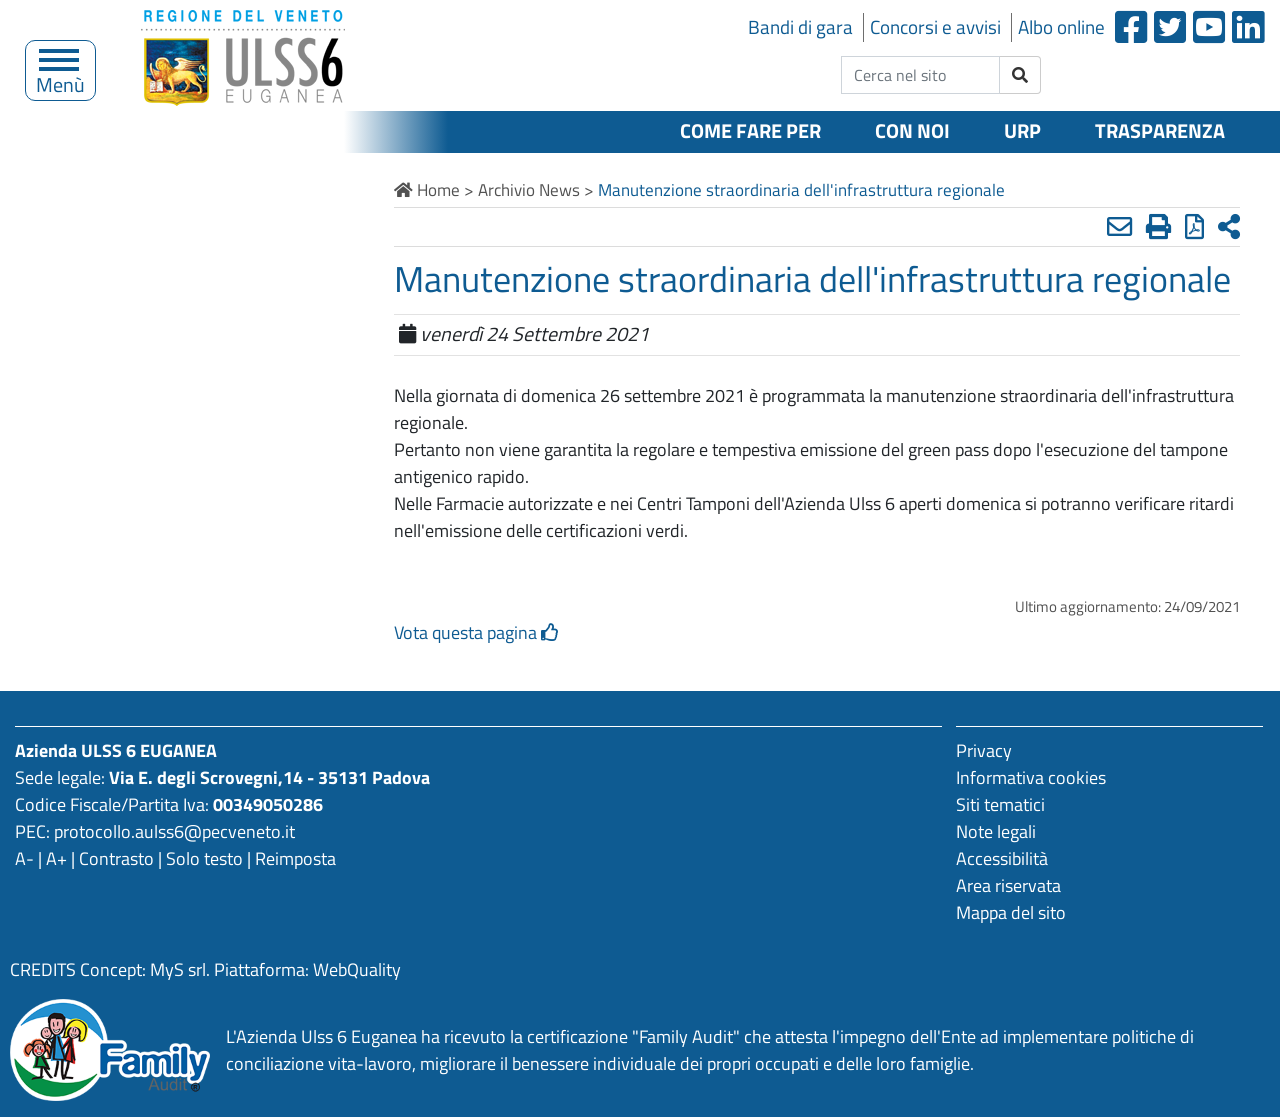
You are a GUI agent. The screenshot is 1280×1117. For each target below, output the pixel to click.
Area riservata (1008, 885)
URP (1022, 131)
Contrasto (116, 858)
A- (24, 858)
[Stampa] (1158, 226)
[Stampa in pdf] (1194, 226)
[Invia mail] (1119, 226)
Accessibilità (1002, 858)
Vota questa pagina (476, 632)
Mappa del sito (1011, 912)
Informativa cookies (1031, 777)
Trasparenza (1160, 131)
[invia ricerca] (1020, 75)
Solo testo (204, 858)
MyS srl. (180, 969)
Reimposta (295, 858)
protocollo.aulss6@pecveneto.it (174, 831)
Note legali (996, 831)
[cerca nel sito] (920, 75)
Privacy (984, 750)
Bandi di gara (800, 27)
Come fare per (750, 131)
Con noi (912, 131)
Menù (60, 79)
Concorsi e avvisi (935, 27)
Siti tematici (1000, 804)
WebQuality (357, 969)
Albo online (1061, 27)
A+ (56, 858)
